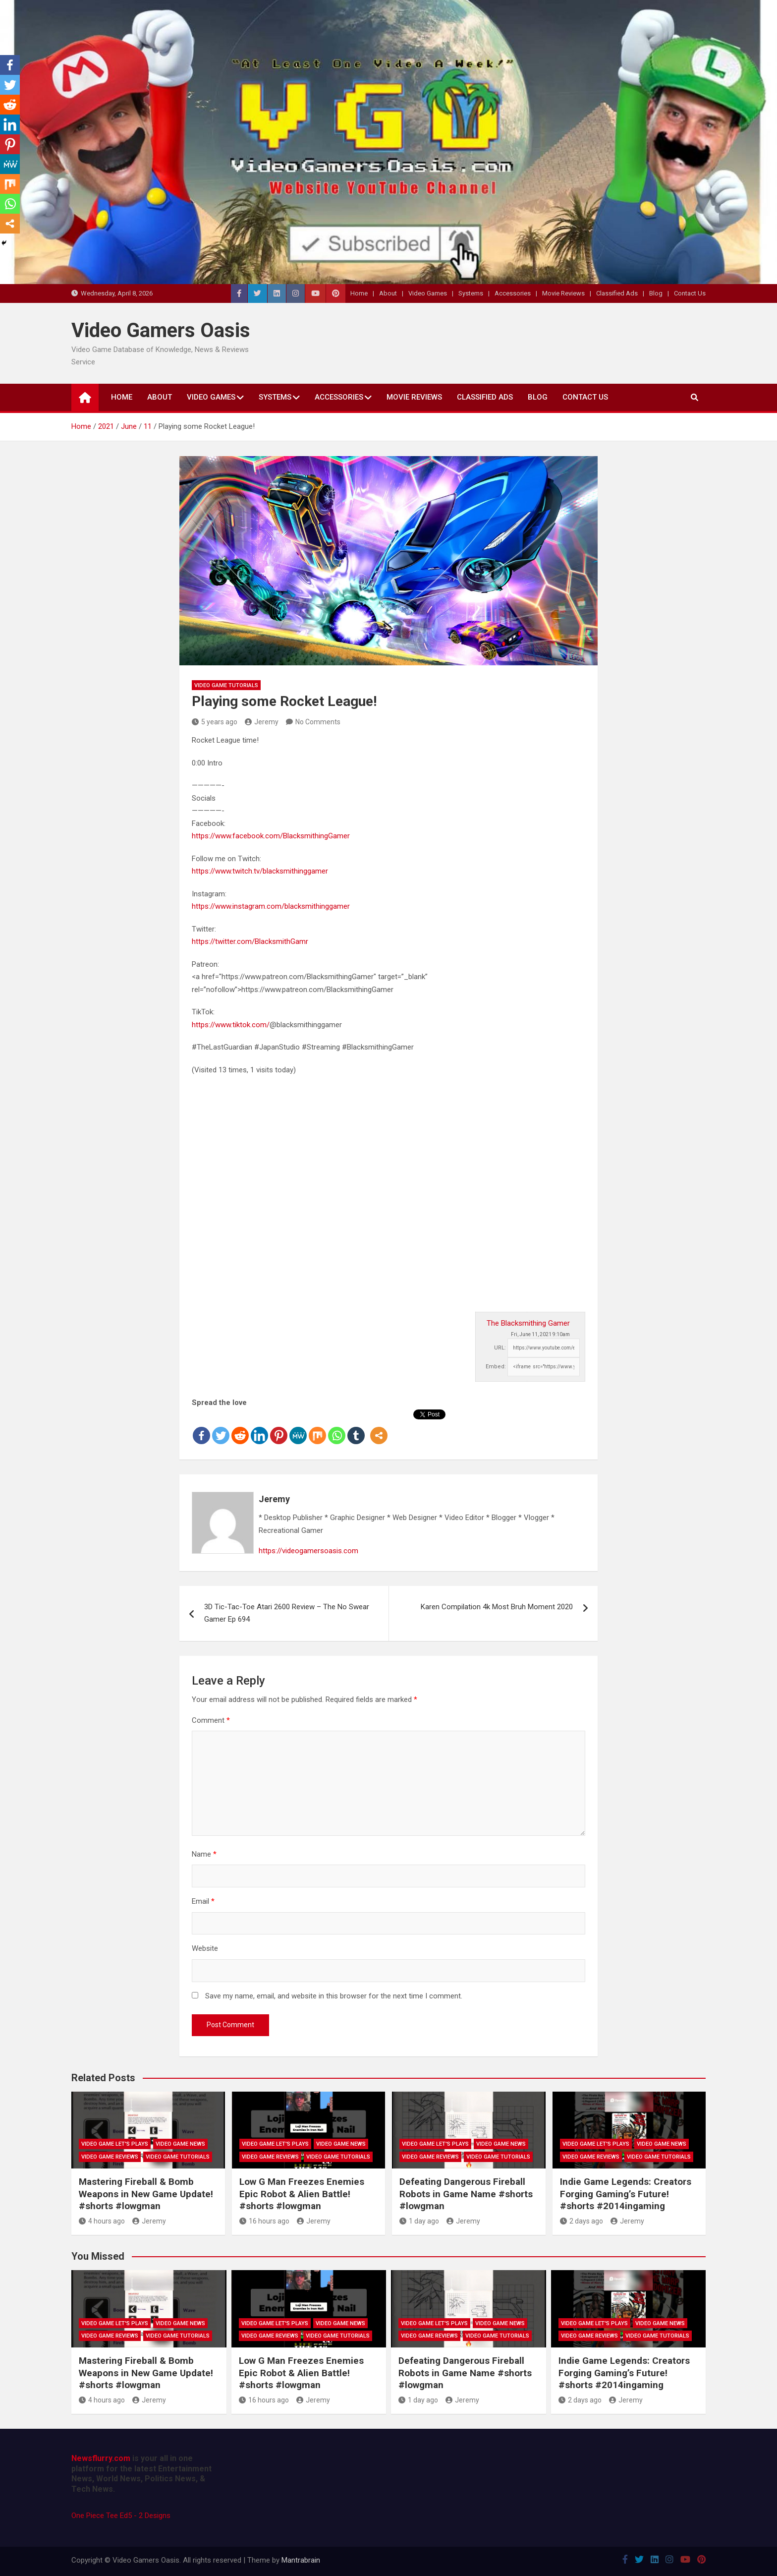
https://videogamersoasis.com (308, 1550)
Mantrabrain (300, 2560)
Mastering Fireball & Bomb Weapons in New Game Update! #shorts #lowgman (146, 2194)
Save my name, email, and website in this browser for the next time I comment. (333, 1995)
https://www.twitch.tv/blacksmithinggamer (260, 871)
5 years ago (214, 722)
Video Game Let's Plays (114, 2144)
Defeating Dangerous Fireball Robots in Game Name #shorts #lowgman (466, 2194)
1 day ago (419, 2221)
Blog (656, 293)
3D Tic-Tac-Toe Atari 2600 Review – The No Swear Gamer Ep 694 (286, 1613)
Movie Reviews (563, 293)
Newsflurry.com (100, 2458)
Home (359, 293)
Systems (470, 293)
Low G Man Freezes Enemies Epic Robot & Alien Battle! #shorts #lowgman (301, 2194)
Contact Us (690, 293)
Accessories (513, 293)
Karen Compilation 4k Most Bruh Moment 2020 (497, 1606)
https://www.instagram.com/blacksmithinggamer (271, 906)
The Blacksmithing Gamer (528, 1323)
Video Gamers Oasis (160, 330)
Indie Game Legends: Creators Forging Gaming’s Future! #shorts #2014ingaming (625, 2194)
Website (205, 1948)
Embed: (496, 1366)
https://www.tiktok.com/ (231, 1024)
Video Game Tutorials (226, 685)
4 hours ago (102, 2221)
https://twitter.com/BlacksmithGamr (250, 941)
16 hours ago (264, 2221)
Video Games (427, 293)
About (388, 293)
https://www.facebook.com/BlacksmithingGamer (271, 835)
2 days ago (581, 2221)
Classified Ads (617, 293)
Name (204, 1854)
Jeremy (261, 722)
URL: (500, 1348)
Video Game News (180, 2144)
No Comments (317, 722)
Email (203, 1901)
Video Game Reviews (109, 2157)
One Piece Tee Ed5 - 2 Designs (120, 2515)
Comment (211, 1720)
